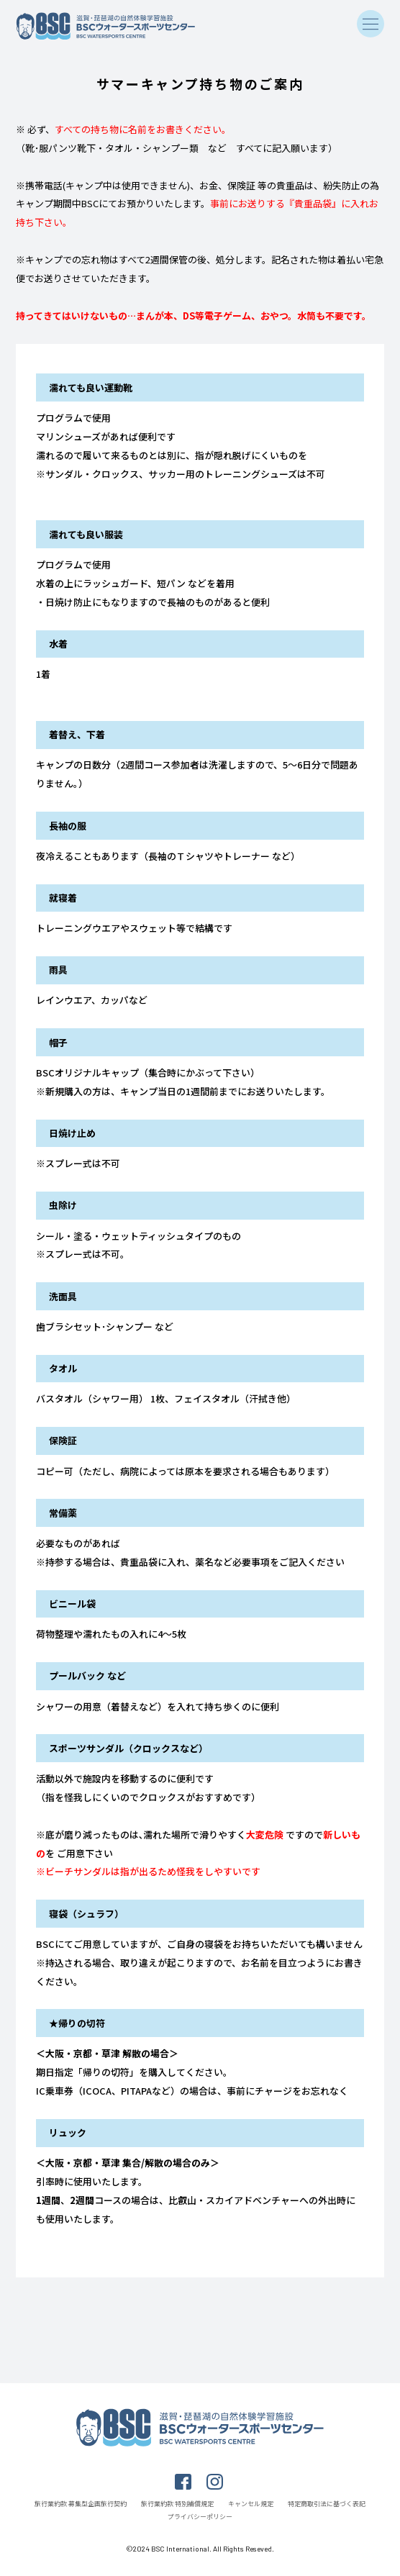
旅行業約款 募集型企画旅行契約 (81, 2503)
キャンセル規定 (250, 2503)
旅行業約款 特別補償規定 (177, 2503)
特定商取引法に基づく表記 (326, 2503)
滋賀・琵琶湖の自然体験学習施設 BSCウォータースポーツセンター (106, 26)
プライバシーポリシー (200, 2516)
